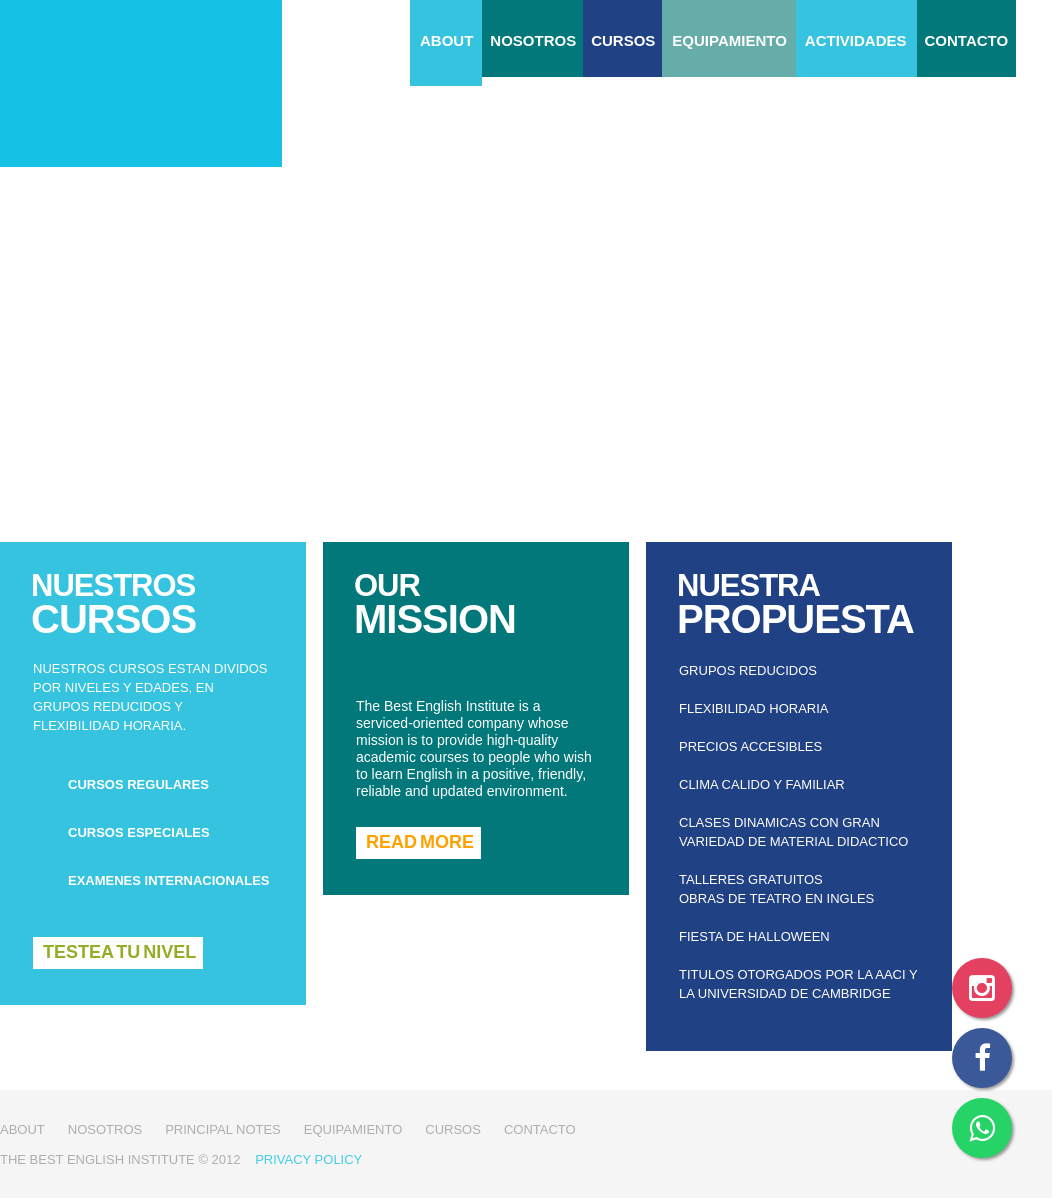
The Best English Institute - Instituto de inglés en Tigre (141, 83)
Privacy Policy (308, 1159)
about (446, 40)
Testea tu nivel (119, 952)
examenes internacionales (169, 880)
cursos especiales (139, 832)
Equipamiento (729, 40)
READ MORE (420, 842)
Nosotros (533, 40)
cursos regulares (138, 784)
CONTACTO (967, 40)
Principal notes (223, 1129)
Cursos (623, 40)
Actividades (856, 40)
